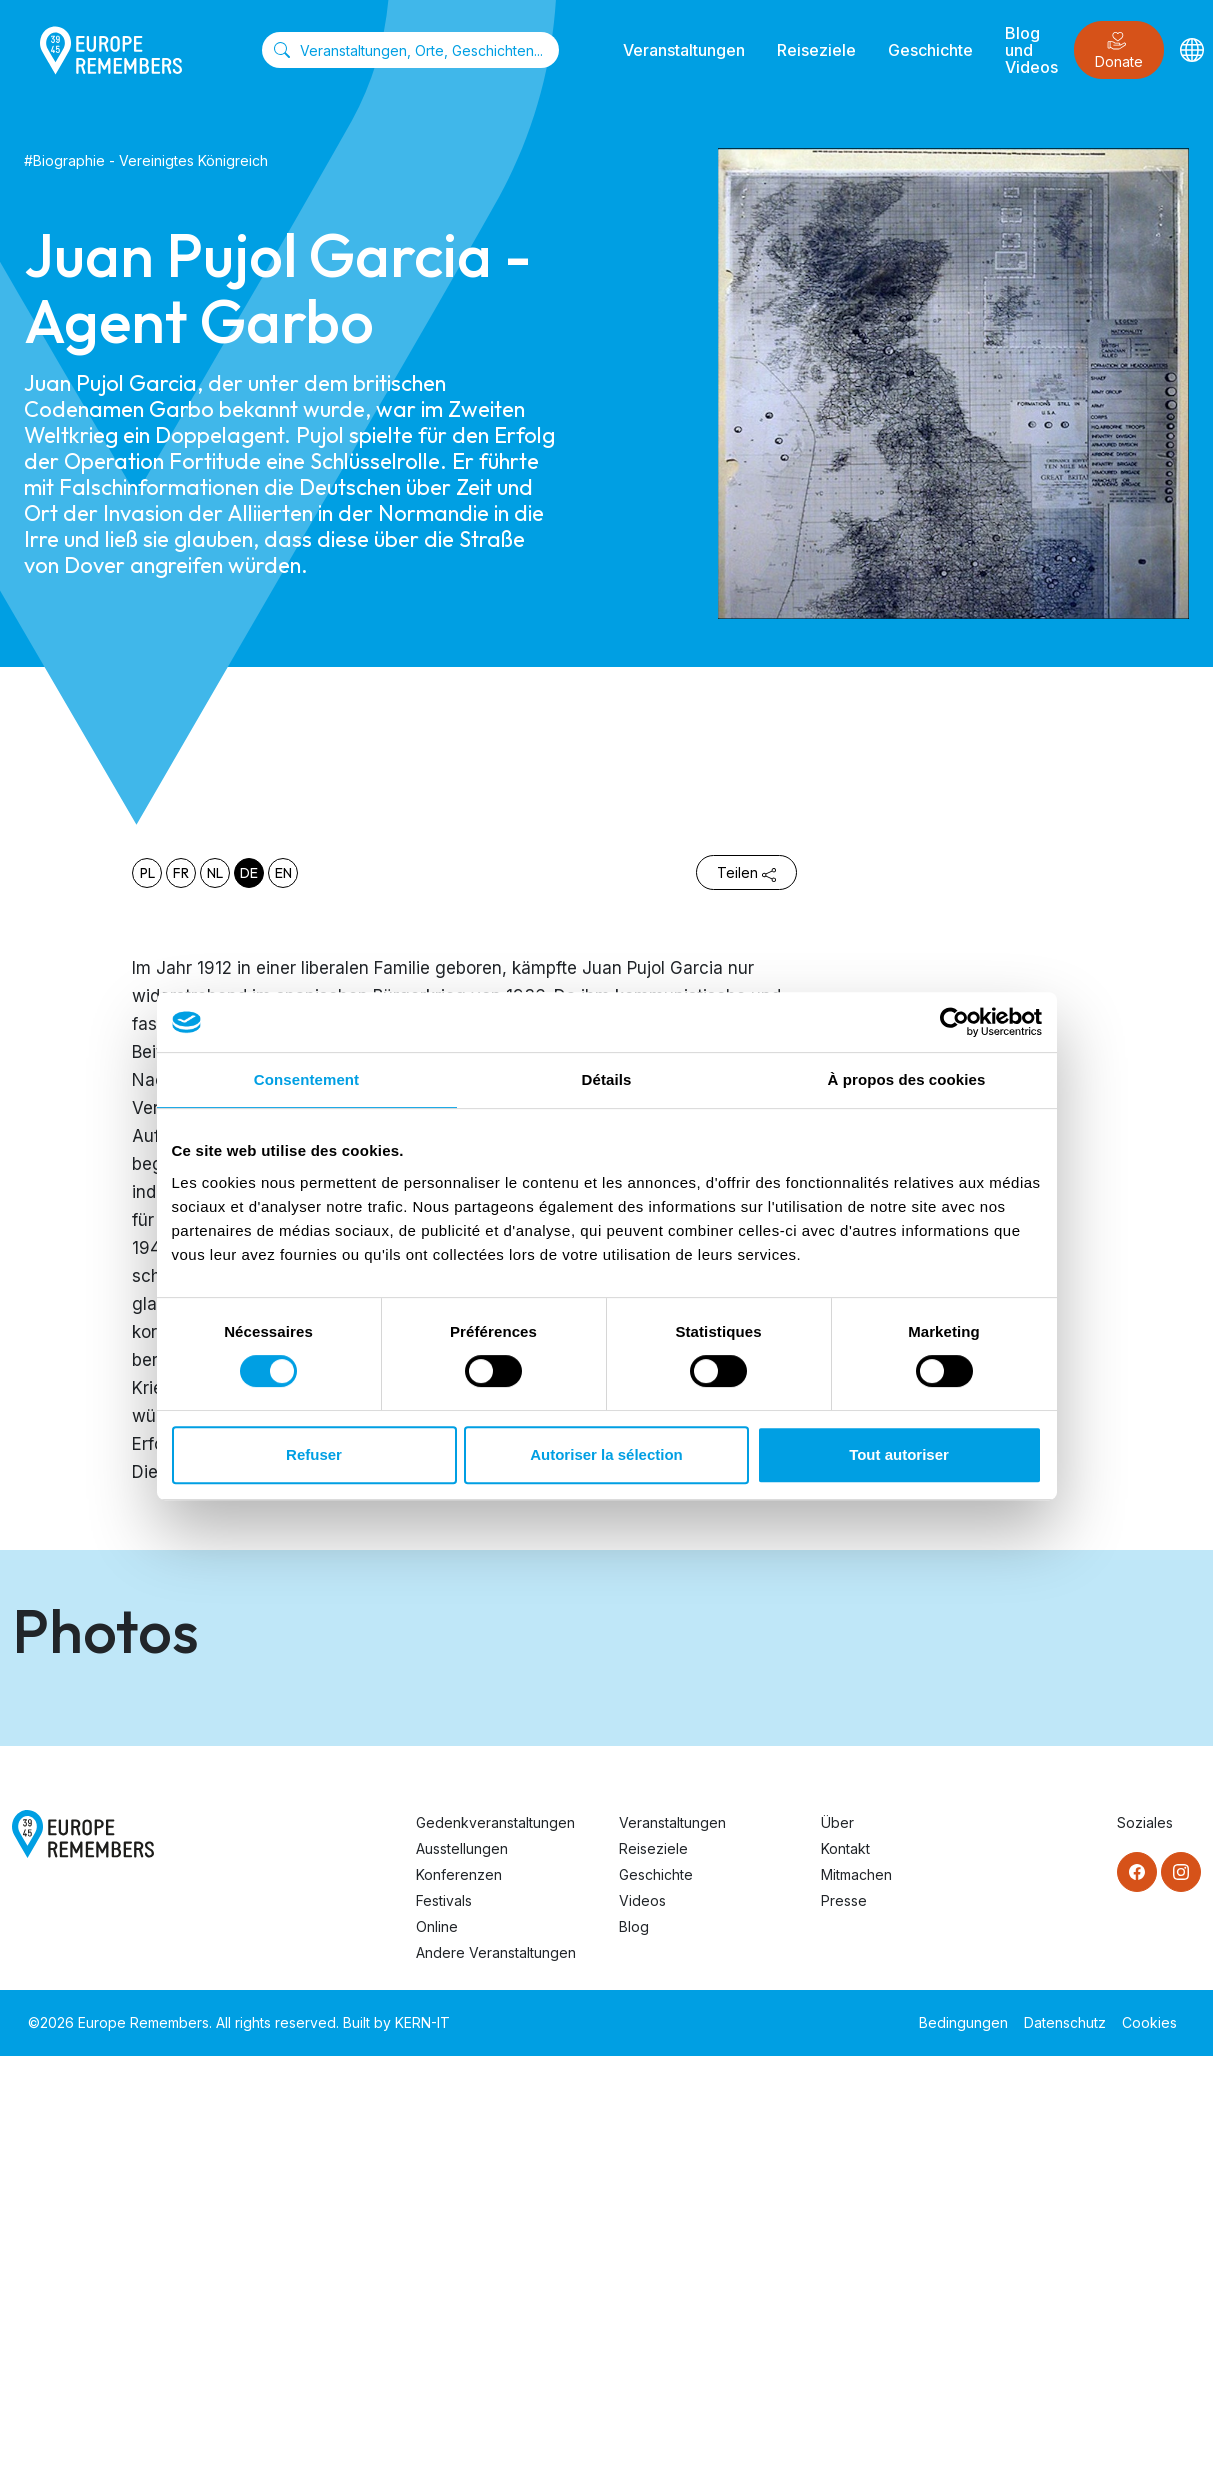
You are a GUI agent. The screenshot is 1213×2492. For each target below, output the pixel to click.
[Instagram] (1181, 2308)
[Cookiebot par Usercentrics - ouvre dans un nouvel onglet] (954, 1022)
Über (837, 2258)
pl (147, 873)
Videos (642, 2336)
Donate (1119, 50)
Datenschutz (1065, 2458)
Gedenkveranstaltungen (495, 2258)
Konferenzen (459, 2310)
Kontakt (845, 2284)
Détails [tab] (607, 1079)
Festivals (444, 2336)
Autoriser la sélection (606, 1454)
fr (181, 873)
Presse (844, 2336)
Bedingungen (963, 2458)
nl (215, 873)
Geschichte (930, 50)
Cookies (1149, 2458)
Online (437, 2362)
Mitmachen (856, 2310)
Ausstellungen (462, 2284)
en (283, 873)
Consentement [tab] (306, 1079)
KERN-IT (422, 2458)
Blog (634, 2362)
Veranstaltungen (684, 50)
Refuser (314, 1454)
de (249, 873)
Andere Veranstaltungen (496, 2388)
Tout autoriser (899, 1454)
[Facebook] (1137, 2308)
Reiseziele (816, 50)
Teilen (746, 872)
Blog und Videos (1031, 50)
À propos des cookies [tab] (907, 1079)
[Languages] (1192, 49)
